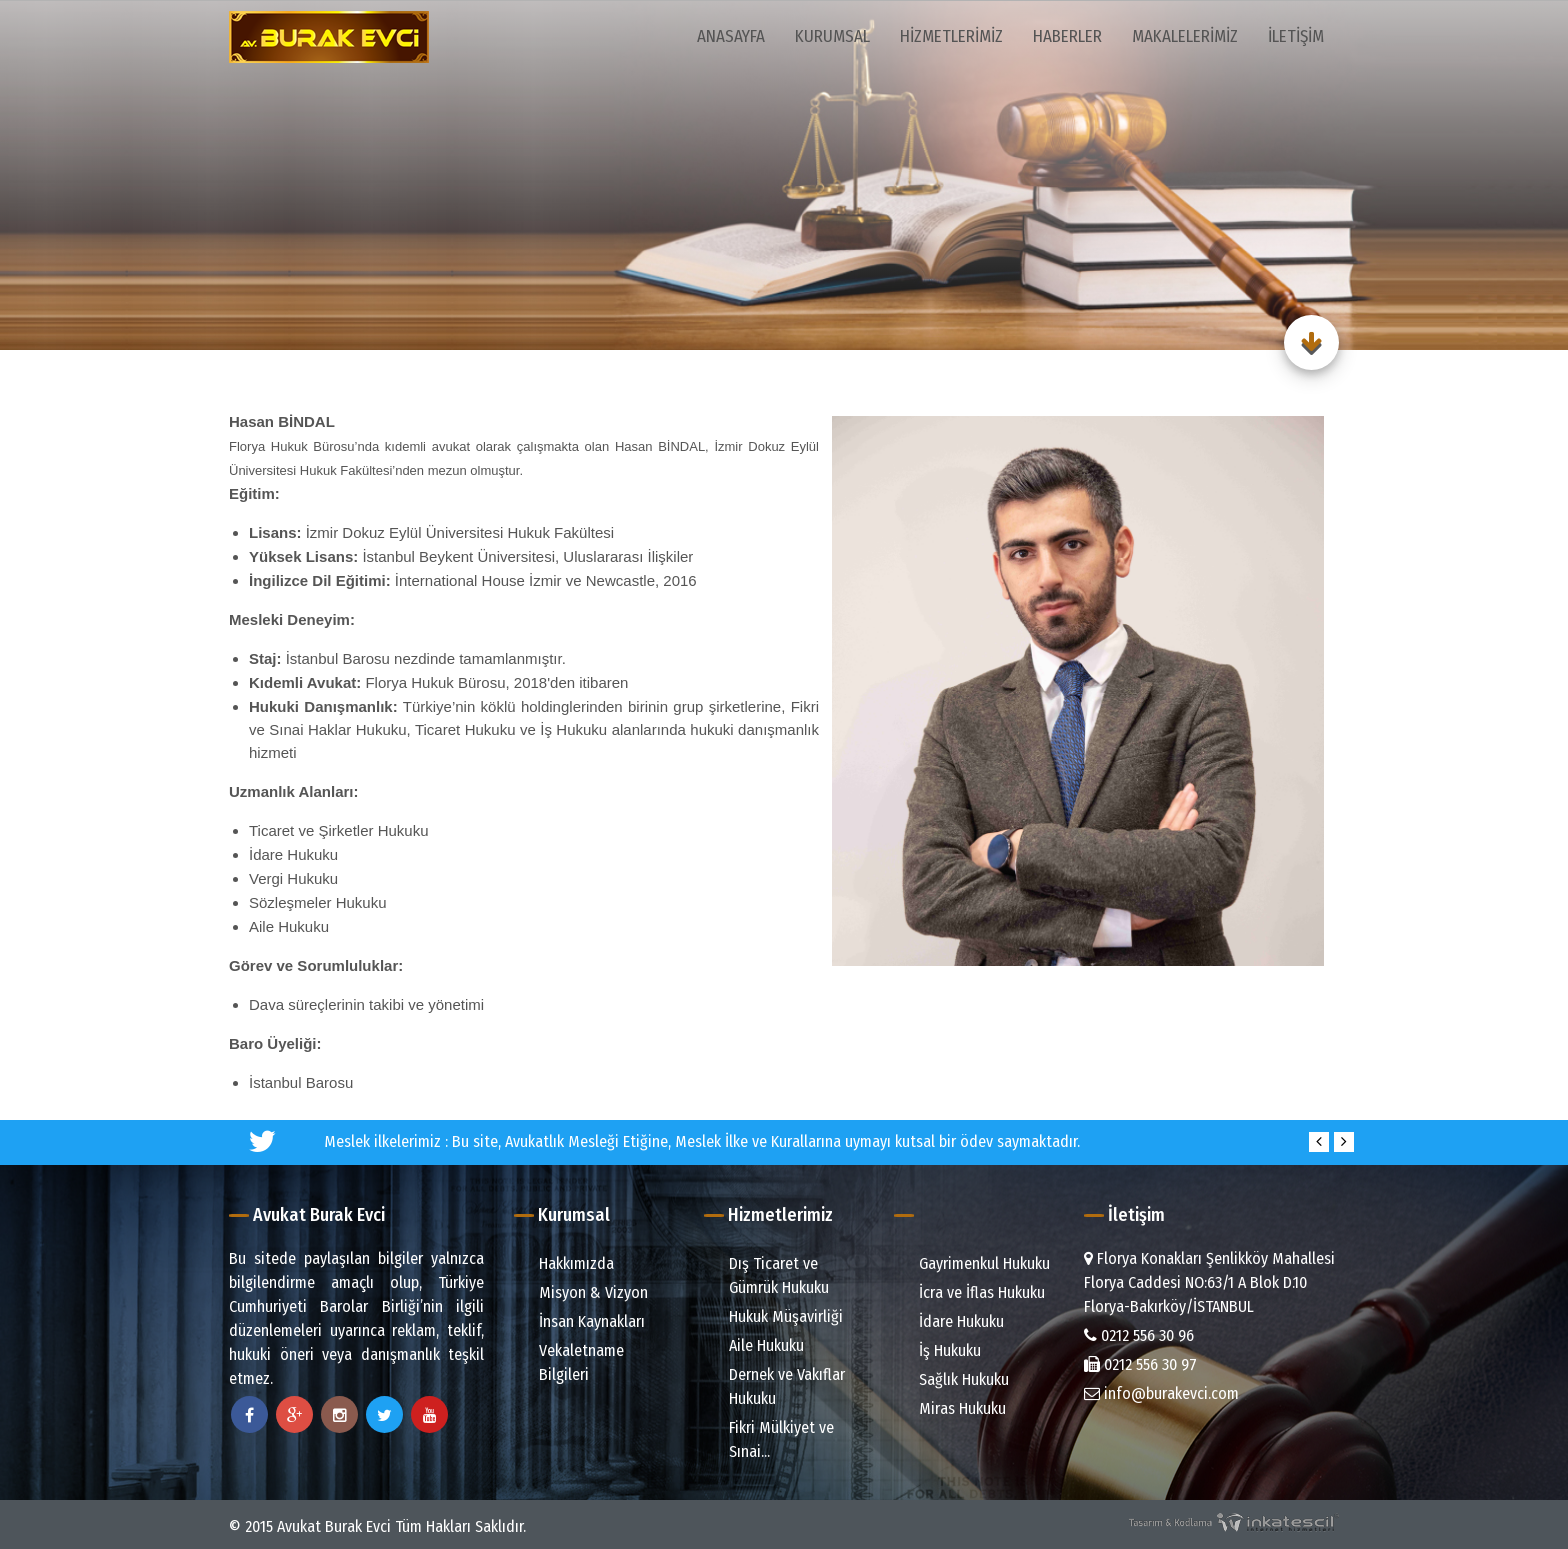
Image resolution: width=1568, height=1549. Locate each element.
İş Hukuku (940, 1350)
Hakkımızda (566, 1263)
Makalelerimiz (1185, 36)
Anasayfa (731, 36)
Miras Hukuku (952, 1408)
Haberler (1067, 36)
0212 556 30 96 (1139, 1335)
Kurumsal (832, 36)
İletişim (1296, 36)
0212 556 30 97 (1140, 1364)
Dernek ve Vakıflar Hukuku (777, 1386)
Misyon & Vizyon (583, 1292)
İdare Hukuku (951, 1321)
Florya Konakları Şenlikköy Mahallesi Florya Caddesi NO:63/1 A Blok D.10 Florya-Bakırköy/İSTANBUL (1209, 1282)
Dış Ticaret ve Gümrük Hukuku (769, 1275)
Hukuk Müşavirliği (776, 1316)
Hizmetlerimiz (951, 36)
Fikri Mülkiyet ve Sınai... (771, 1439)
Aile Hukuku (756, 1345)
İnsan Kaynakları (582, 1321)
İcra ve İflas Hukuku (972, 1292)
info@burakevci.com (1161, 1393)
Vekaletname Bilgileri (571, 1362)
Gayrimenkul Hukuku (974, 1263)
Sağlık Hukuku (954, 1379)
